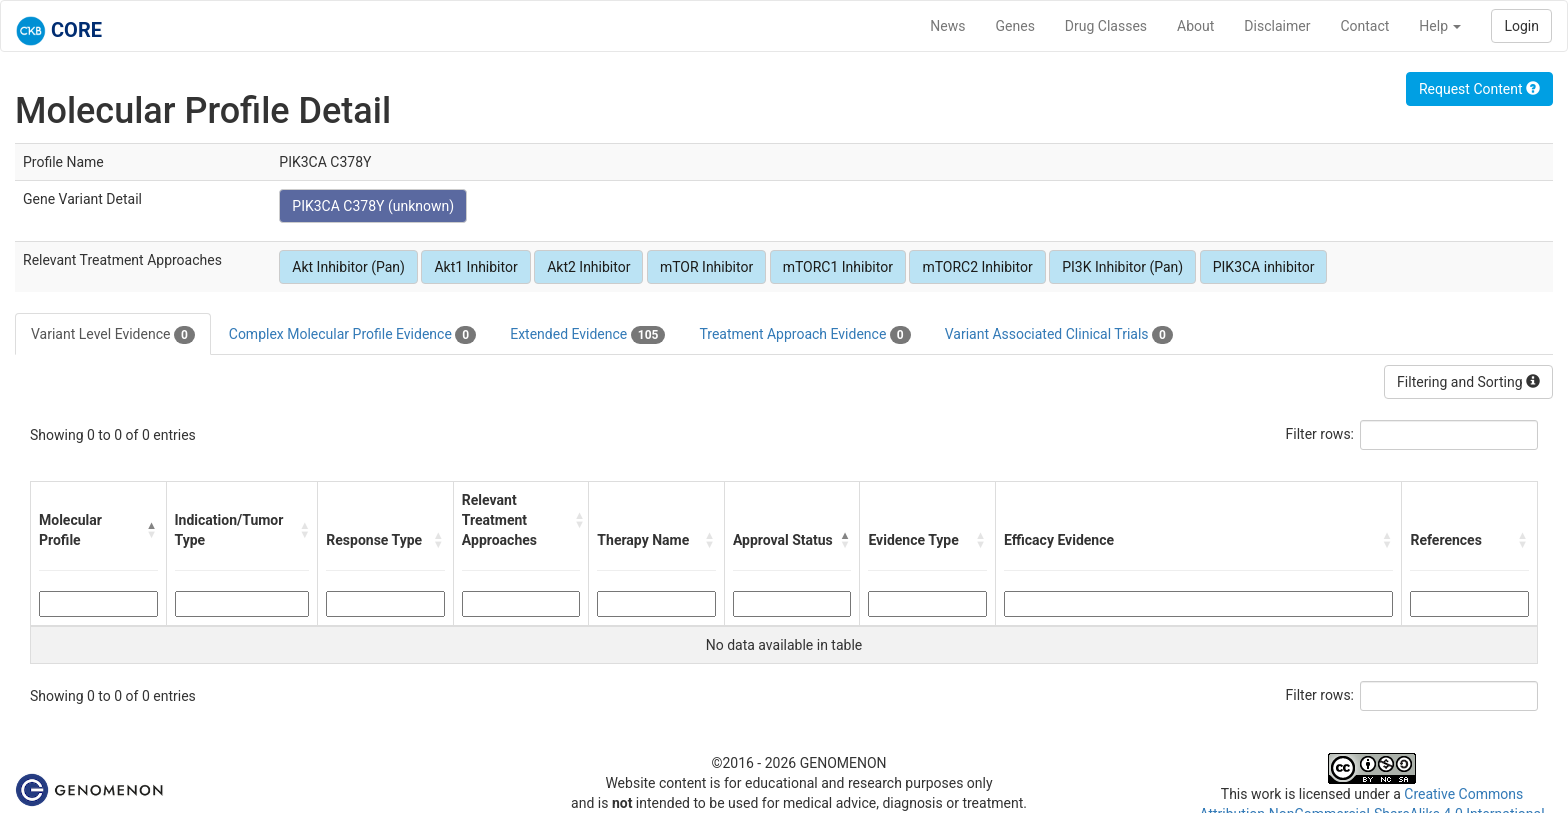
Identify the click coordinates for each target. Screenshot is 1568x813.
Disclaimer (1277, 26)
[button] (151, 530)
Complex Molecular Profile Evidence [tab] (352, 335)
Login (1521, 26)
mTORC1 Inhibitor (838, 267)
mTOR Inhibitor (706, 267)
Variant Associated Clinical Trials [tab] (1059, 335)
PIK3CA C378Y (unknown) (373, 206)
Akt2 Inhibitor (588, 267)
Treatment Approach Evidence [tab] (804, 335)
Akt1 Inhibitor (475, 267)
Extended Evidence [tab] (587, 335)
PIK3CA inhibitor (1264, 267)
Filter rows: (1320, 434)
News (947, 26)
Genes (1015, 26)
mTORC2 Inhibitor (977, 267)
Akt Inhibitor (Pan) (348, 267)
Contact (1364, 26)
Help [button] (1440, 26)
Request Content (1479, 89)
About (1195, 26)
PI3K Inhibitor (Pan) (1122, 267)
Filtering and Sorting (1468, 382)
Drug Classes (1106, 26)
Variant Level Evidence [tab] (113, 335)
